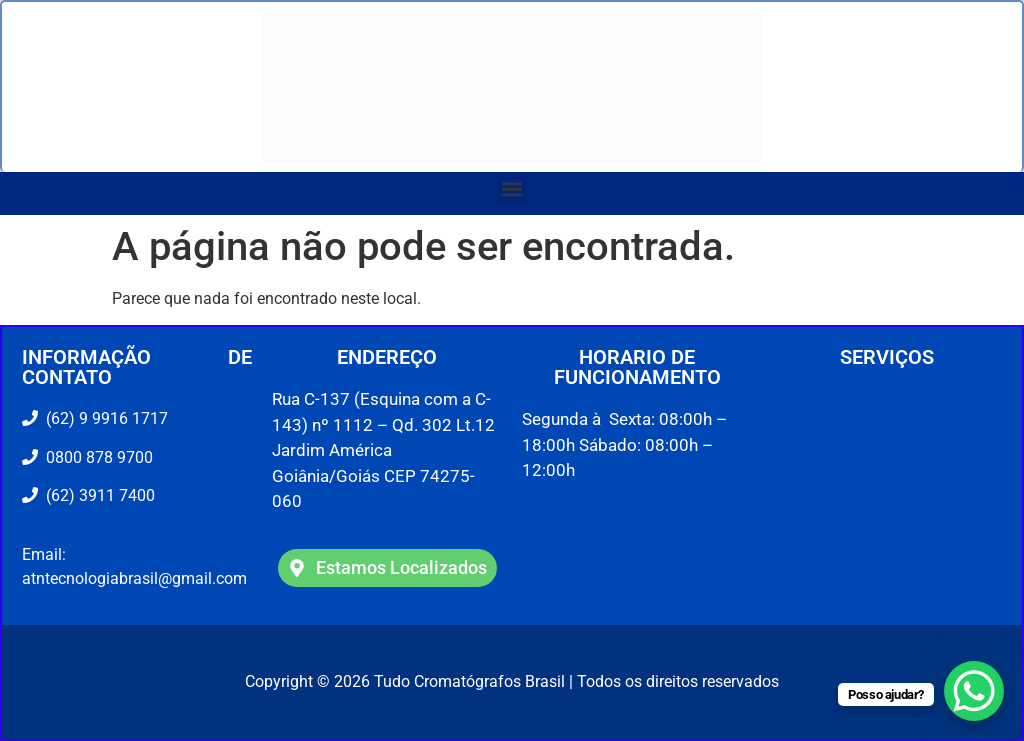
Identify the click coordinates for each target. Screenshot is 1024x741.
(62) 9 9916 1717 (105, 418)
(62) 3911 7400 (96, 495)
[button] (512, 188)
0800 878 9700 (95, 457)
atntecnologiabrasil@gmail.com (134, 578)
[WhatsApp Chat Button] (974, 691)
